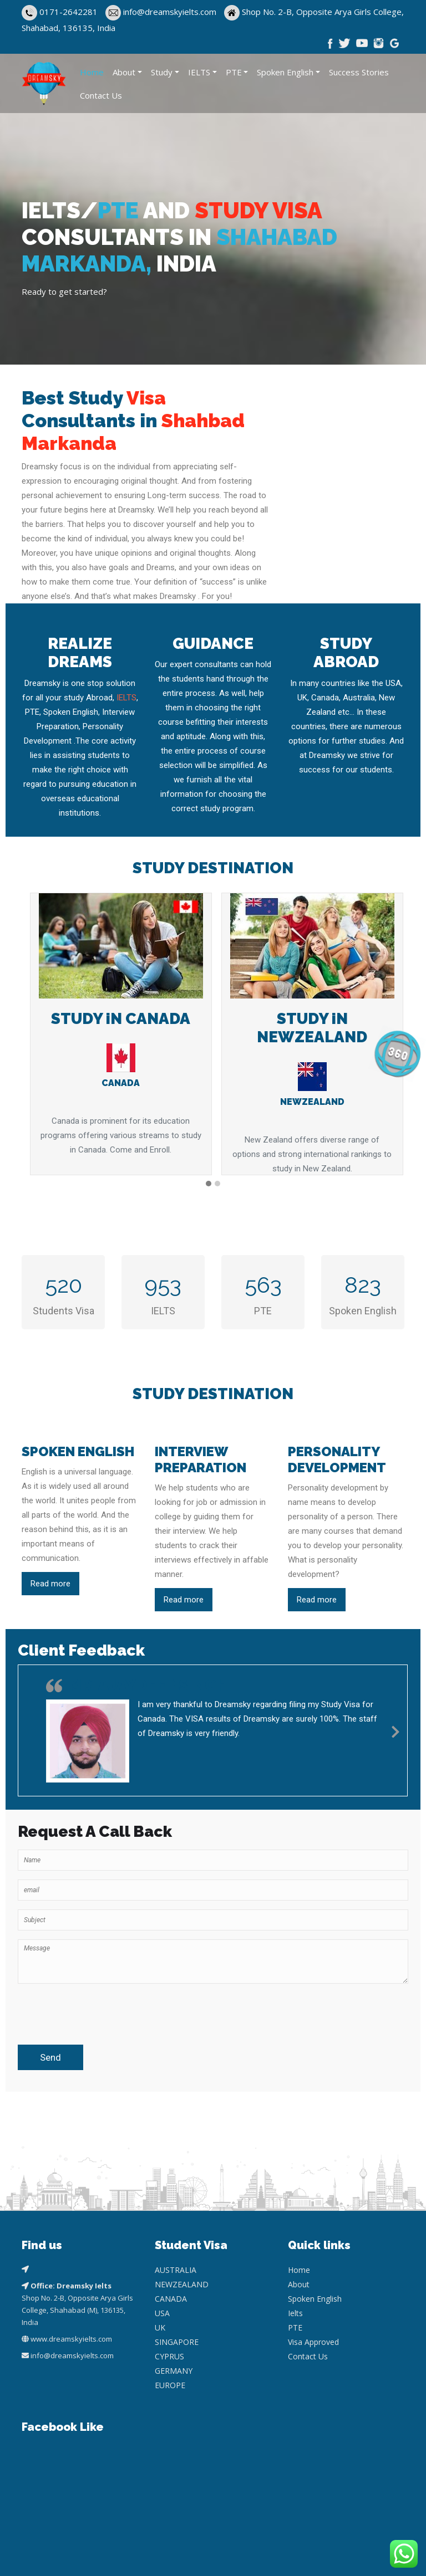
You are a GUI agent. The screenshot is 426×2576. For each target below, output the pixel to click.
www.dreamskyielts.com (71, 2339)
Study (162, 72)
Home (92, 72)
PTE (234, 72)
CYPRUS (169, 2356)
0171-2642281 (68, 11)
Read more (50, 1584)
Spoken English (285, 72)
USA (162, 2313)
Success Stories (359, 72)
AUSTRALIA (175, 2270)
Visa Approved (313, 2342)
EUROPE (170, 2385)
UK (160, 2327)
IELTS (199, 72)
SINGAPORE (177, 2342)
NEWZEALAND (182, 2284)
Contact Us (101, 95)
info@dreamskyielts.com (171, 11)
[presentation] (83, 2009)
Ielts (295, 2313)
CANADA (171, 2298)
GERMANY (173, 2370)
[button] (208, 1184)
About (124, 72)
